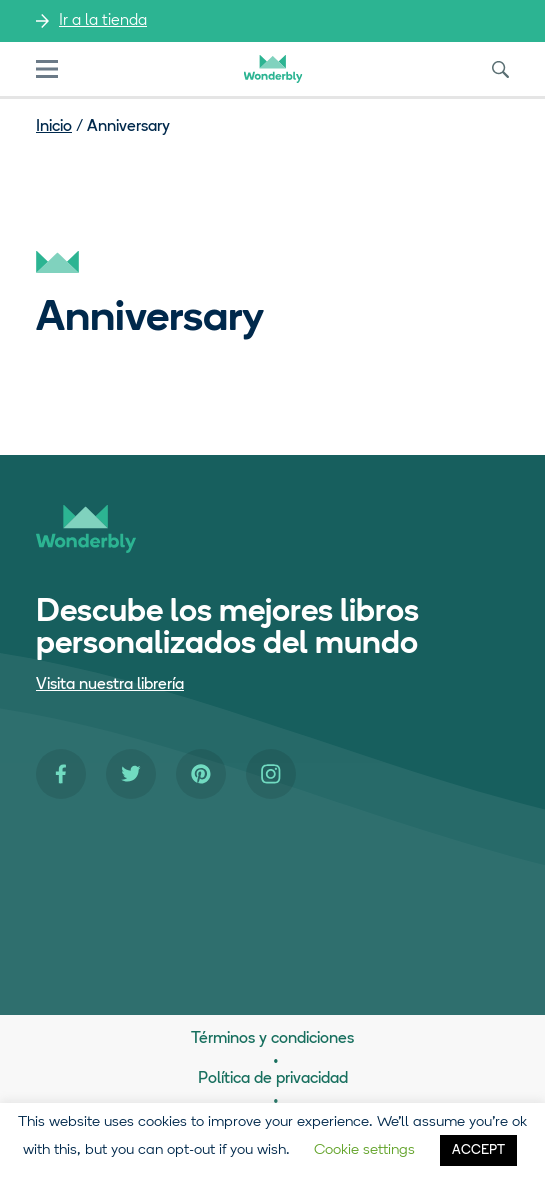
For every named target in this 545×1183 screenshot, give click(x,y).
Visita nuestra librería (110, 685)
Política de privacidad (273, 1079)
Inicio (54, 127)
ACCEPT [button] (478, 1150)
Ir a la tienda (103, 21)
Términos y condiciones (272, 1039)
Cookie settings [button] (364, 1150)
